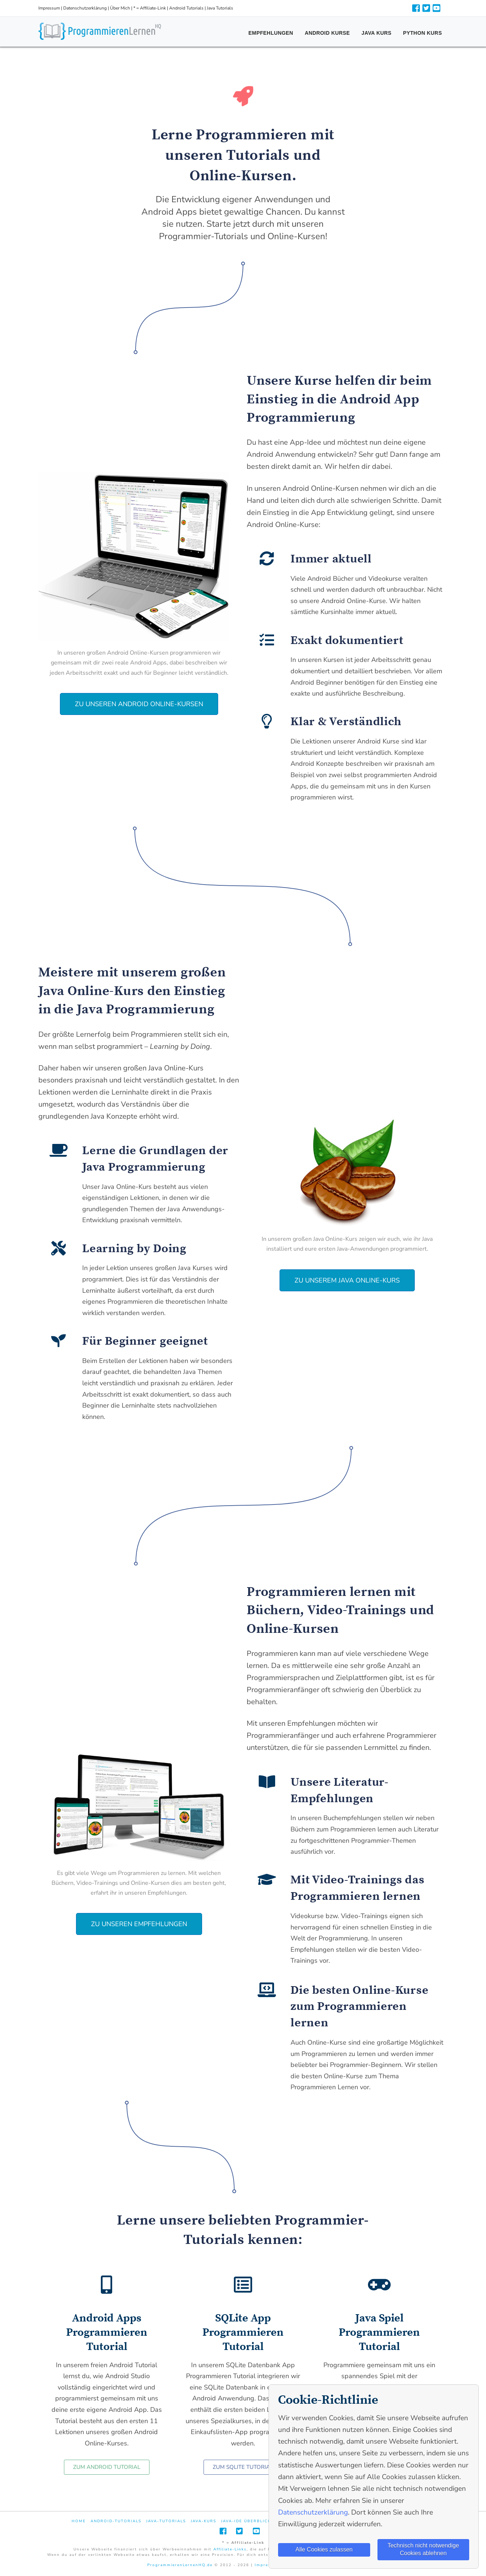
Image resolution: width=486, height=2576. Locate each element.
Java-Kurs (203, 2521)
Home (79, 2521)
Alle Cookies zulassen (324, 2549)
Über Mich (120, 8)
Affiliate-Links (230, 2549)
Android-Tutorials (116, 2521)
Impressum (49, 8)
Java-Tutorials (166, 2521)
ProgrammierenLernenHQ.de (180, 2565)
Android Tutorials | (188, 8)
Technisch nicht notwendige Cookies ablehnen (423, 2549)
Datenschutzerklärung (85, 8)
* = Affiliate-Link (149, 8)
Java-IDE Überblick (246, 2521)
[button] (139, 704)
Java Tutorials (220, 8)
